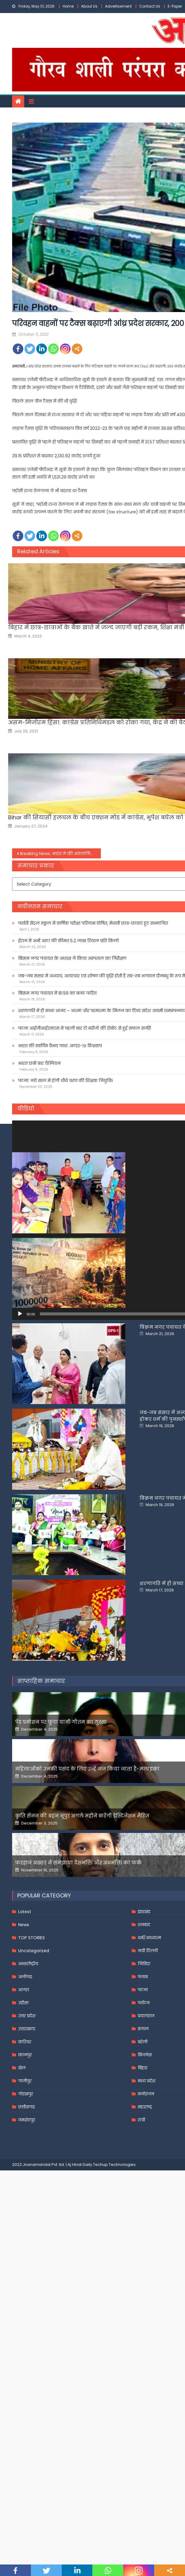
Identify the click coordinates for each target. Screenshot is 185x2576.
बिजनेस (145, 2254)
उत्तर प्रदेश (26, 2215)
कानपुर (25, 2254)
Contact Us (149, 6)
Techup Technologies (114, 2364)
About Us (89, 6)
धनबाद (144, 2124)
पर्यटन (144, 2202)
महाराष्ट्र (145, 2306)
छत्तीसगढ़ (26, 2306)
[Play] (20, 1314)
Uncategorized (33, 2150)
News (23, 2124)
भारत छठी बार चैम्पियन (39, 1063)
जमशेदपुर (26, 2319)
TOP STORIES (31, 2137)
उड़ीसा (23, 2202)
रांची (141, 2319)
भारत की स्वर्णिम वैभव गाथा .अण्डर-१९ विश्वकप (60, 1046)
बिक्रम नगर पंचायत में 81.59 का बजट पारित (57, 993)
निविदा (144, 2163)
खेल (22, 2267)
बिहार (142, 2267)
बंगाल (143, 2228)
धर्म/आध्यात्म (149, 2137)
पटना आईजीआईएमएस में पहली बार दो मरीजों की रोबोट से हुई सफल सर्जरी (84, 1028)
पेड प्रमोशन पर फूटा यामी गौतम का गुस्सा (61, 1920)
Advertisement (118, 6)
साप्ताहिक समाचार (41, 1879)
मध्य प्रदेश (146, 2280)
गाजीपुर (24, 2280)
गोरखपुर (25, 2293)
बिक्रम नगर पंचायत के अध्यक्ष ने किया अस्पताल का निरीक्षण (72, 958)
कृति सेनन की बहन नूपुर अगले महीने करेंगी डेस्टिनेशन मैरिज (83, 2014)
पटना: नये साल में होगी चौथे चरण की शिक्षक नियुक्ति (65, 1080)
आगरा (23, 2189)
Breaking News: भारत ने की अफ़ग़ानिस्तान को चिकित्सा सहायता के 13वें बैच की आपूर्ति (60, 853)
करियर (24, 2241)
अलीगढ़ (25, 2176)
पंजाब (143, 2176)
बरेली (142, 2241)
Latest (24, 2111)
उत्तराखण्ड (26, 2228)
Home (68, 6)
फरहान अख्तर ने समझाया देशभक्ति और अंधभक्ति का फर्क (78, 2061)
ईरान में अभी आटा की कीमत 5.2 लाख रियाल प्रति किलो (68, 941)
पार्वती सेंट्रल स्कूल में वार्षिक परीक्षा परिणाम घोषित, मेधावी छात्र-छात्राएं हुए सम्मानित (93, 923)
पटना (143, 2189)
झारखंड (144, 2111)
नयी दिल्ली (148, 2150)
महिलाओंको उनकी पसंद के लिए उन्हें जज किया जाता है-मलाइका (87, 1967)
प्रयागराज (146, 2215)
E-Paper (175, 6)
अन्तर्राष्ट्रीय (28, 2163)
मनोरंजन (146, 2293)
